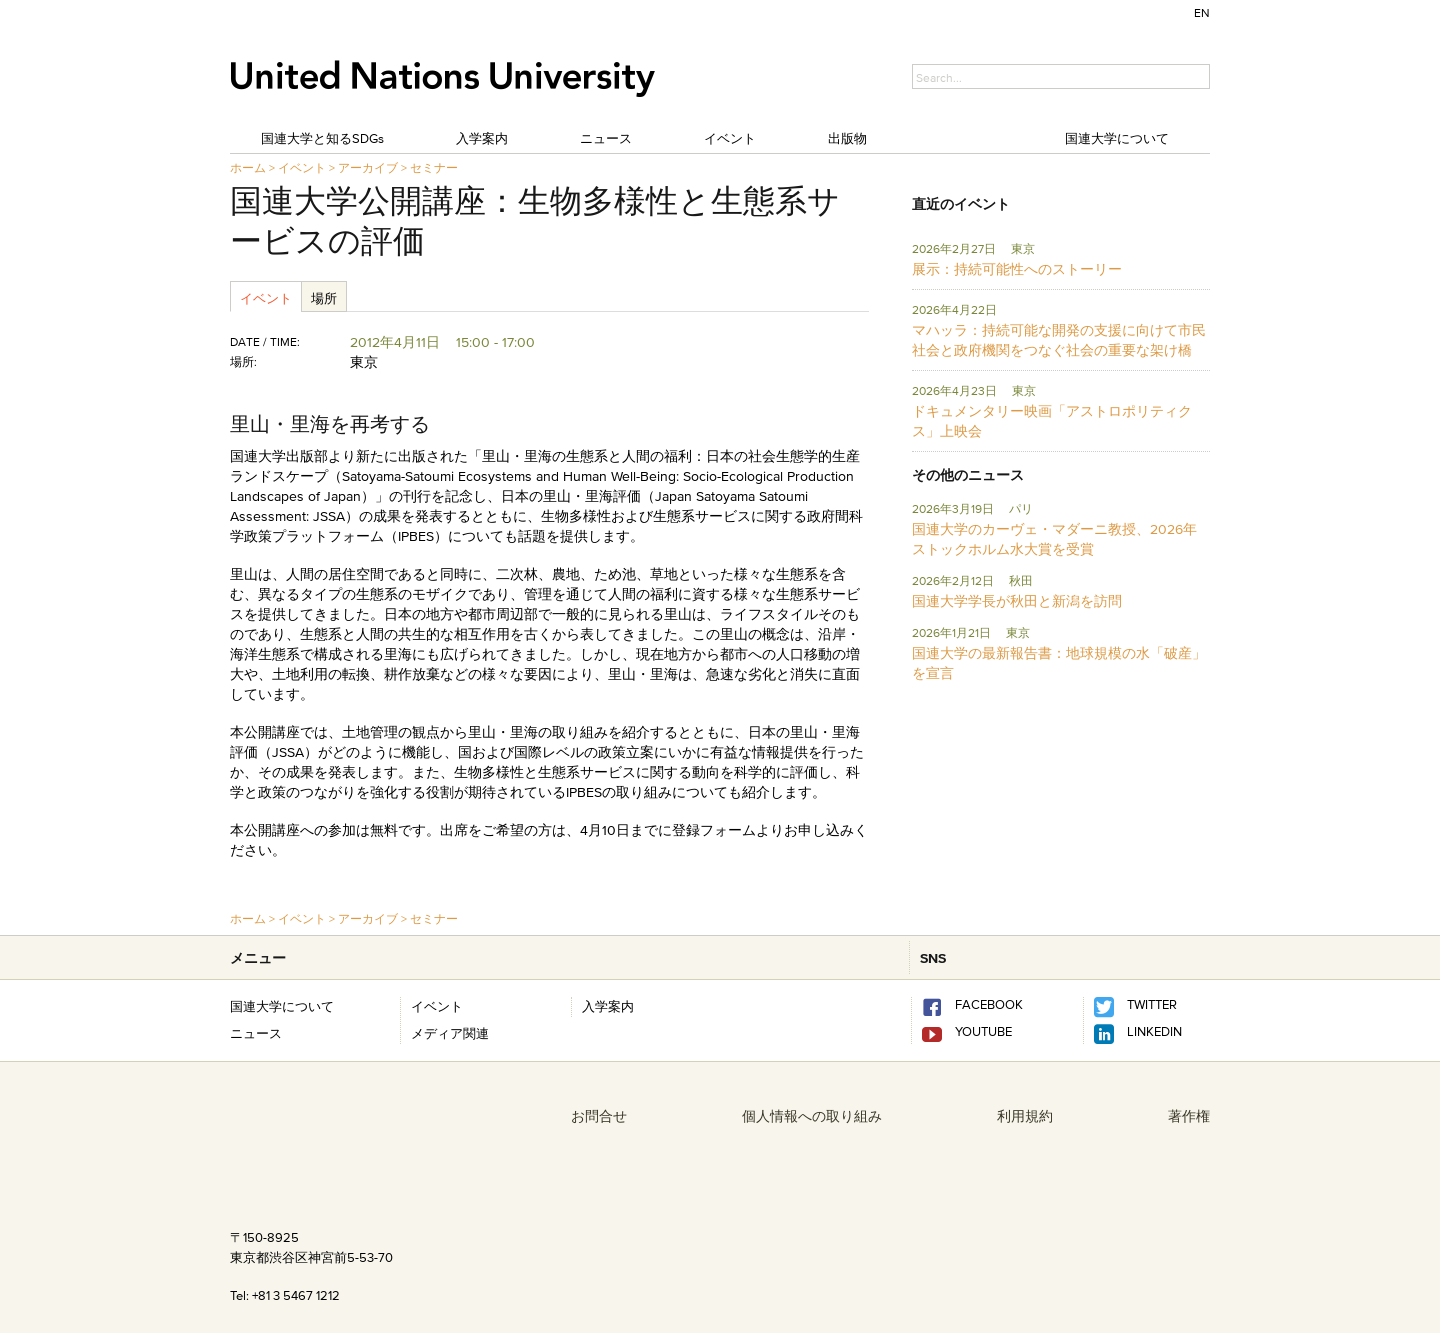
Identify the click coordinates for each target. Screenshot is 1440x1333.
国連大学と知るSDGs (322, 138)
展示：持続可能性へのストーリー (1017, 269)
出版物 (847, 138)
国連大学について (1117, 138)
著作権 (1189, 1116)
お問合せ (599, 1116)
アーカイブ (368, 167)
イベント (730, 138)
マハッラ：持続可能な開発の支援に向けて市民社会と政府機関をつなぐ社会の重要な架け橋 (1059, 340)
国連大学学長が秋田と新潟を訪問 (1017, 601)
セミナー (434, 167)
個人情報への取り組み (812, 1116)
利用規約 (1025, 1116)
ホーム (248, 167)
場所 (324, 298)
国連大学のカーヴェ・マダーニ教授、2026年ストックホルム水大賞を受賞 (1054, 539)
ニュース (606, 138)
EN (1202, 12)
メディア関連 (450, 1033)
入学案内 (482, 138)
